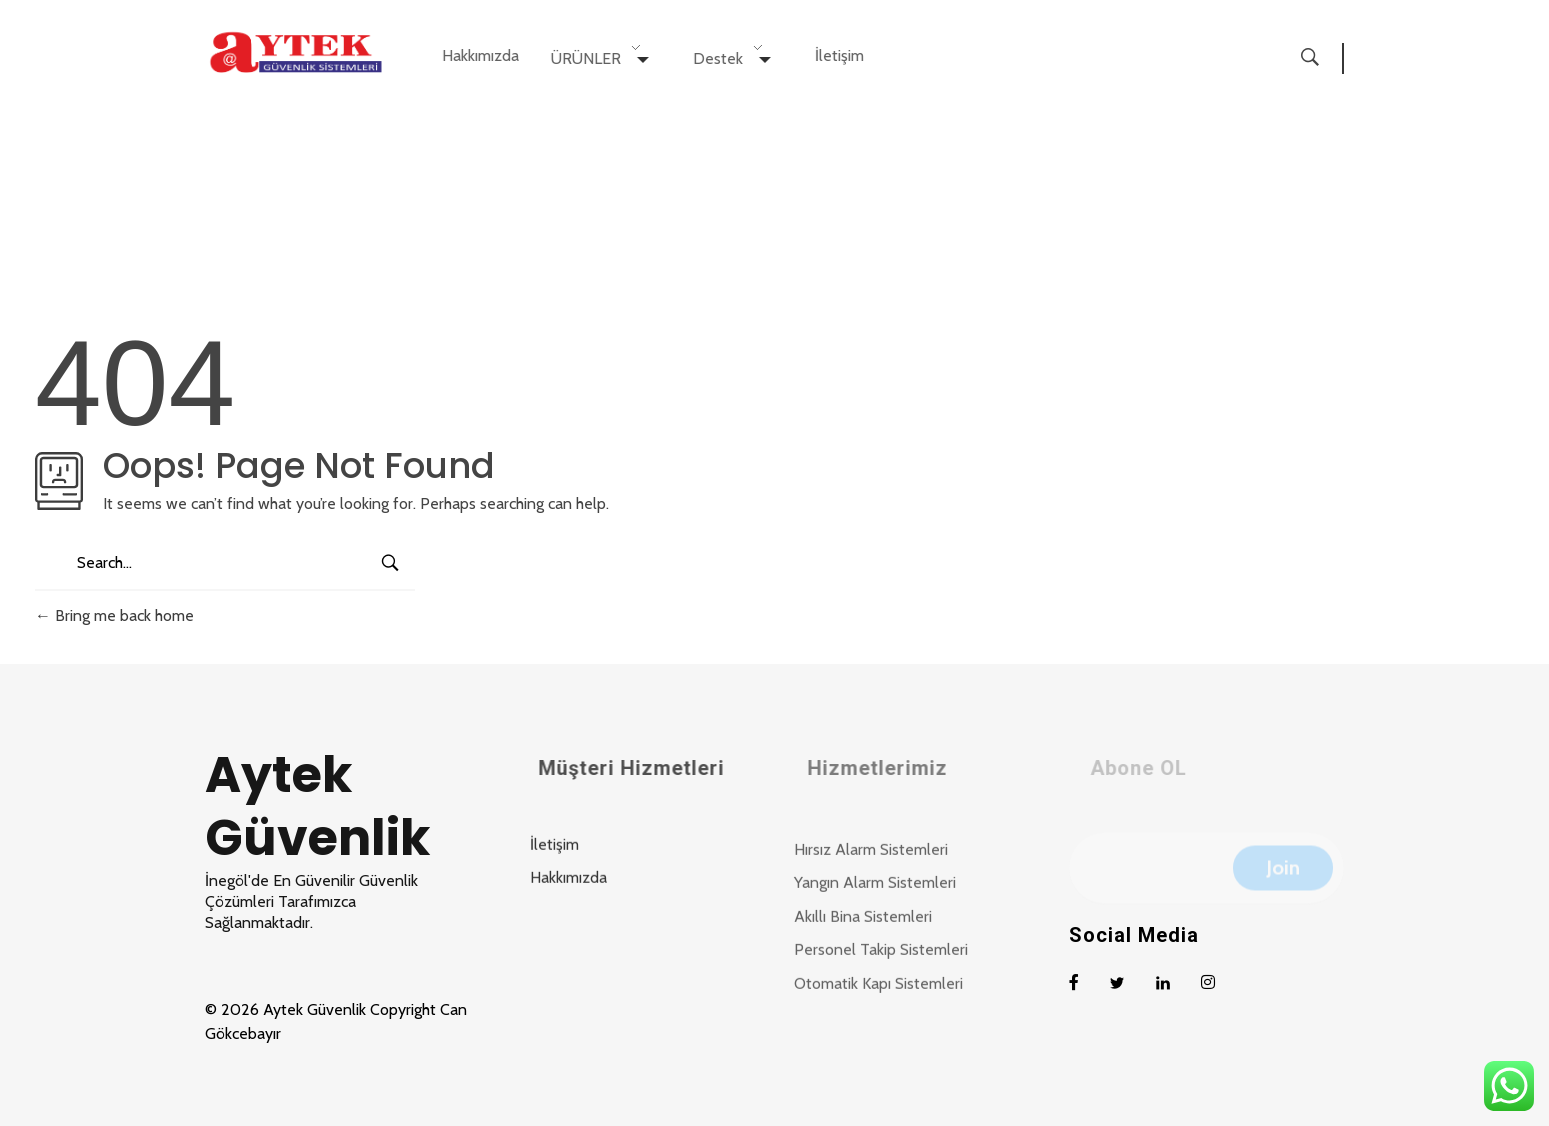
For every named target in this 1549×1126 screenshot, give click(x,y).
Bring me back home (114, 615)
